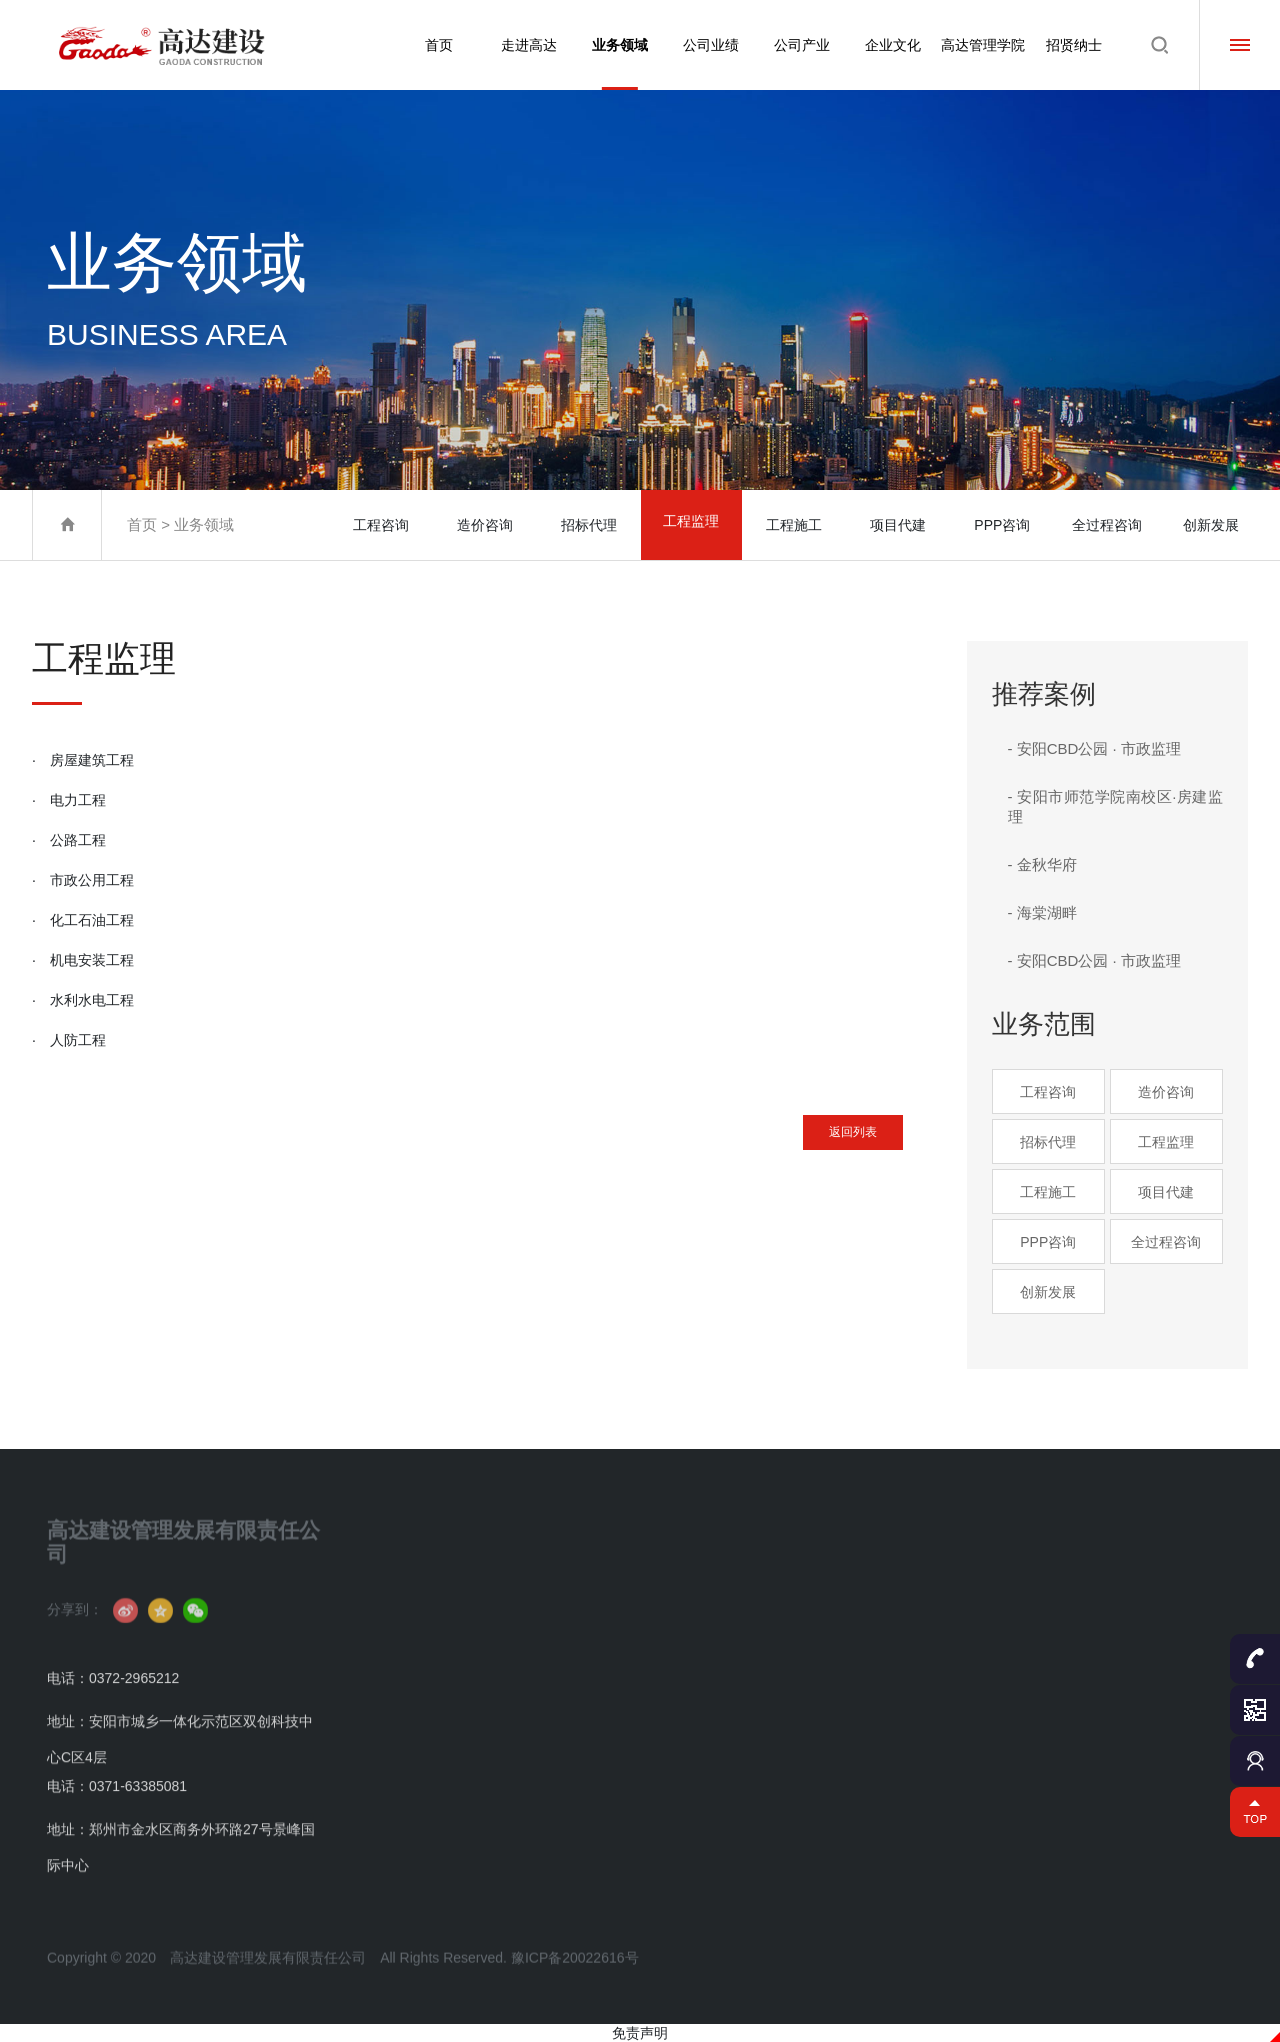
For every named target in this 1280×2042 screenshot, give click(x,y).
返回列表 (823, 1140)
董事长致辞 (407, 1619)
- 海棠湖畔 (1042, 912)
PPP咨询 (1003, 525)
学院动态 (1031, 1683)
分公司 (772, 1587)
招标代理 (588, 525)
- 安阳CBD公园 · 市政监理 (1094, 748)
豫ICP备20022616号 (575, 1990)
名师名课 (1031, 1715)
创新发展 (1211, 525)
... (506, 1779)
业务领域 (614, 63)
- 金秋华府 (1042, 864)
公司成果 (653, 1619)
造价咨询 (484, 525)
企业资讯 (401, 1747)
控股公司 (779, 1619)
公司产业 (798, 45)
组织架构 (401, 1651)
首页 (430, 45)
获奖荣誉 (401, 1715)
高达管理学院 (982, 45)
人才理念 (1157, 1587)
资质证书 (401, 1683)
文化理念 (905, 1587)
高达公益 (905, 1683)
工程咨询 (380, 525)
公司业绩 (706, 45)
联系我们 (401, 1779)
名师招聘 (1031, 1747)
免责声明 (640, 2033)
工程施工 (796, 525)
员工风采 (905, 1651)
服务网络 (779, 1651)
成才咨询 (1031, 1779)
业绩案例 (653, 1587)
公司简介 (401, 1587)
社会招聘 (1157, 1619)
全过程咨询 (1107, 525)
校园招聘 (1157, 1651)
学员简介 (1031, 1587)
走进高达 (522, 45)
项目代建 (900, 525)
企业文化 (890, 45)
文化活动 (905, 1619)
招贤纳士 (1074, 45)
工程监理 (692, 525)
